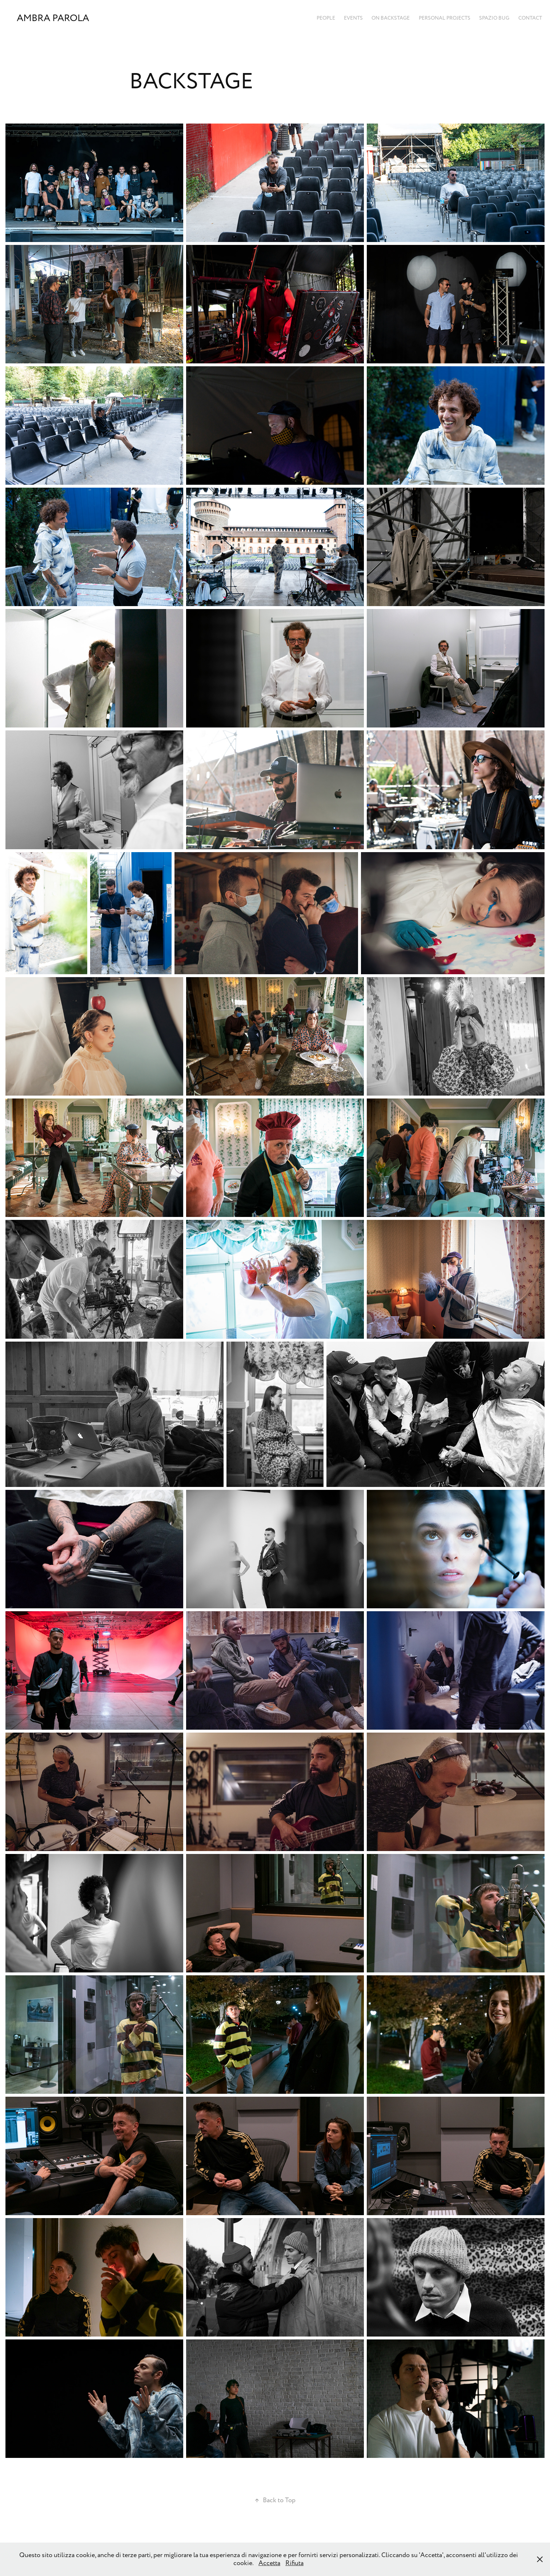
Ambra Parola (53, 18)
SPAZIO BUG (494, 18)
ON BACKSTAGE (391, 18)
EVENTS (353, 18)
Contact (530, 18)
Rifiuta (294, 2563)
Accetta (269, 2563)
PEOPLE (326, 18)
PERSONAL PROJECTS (444, 18)
